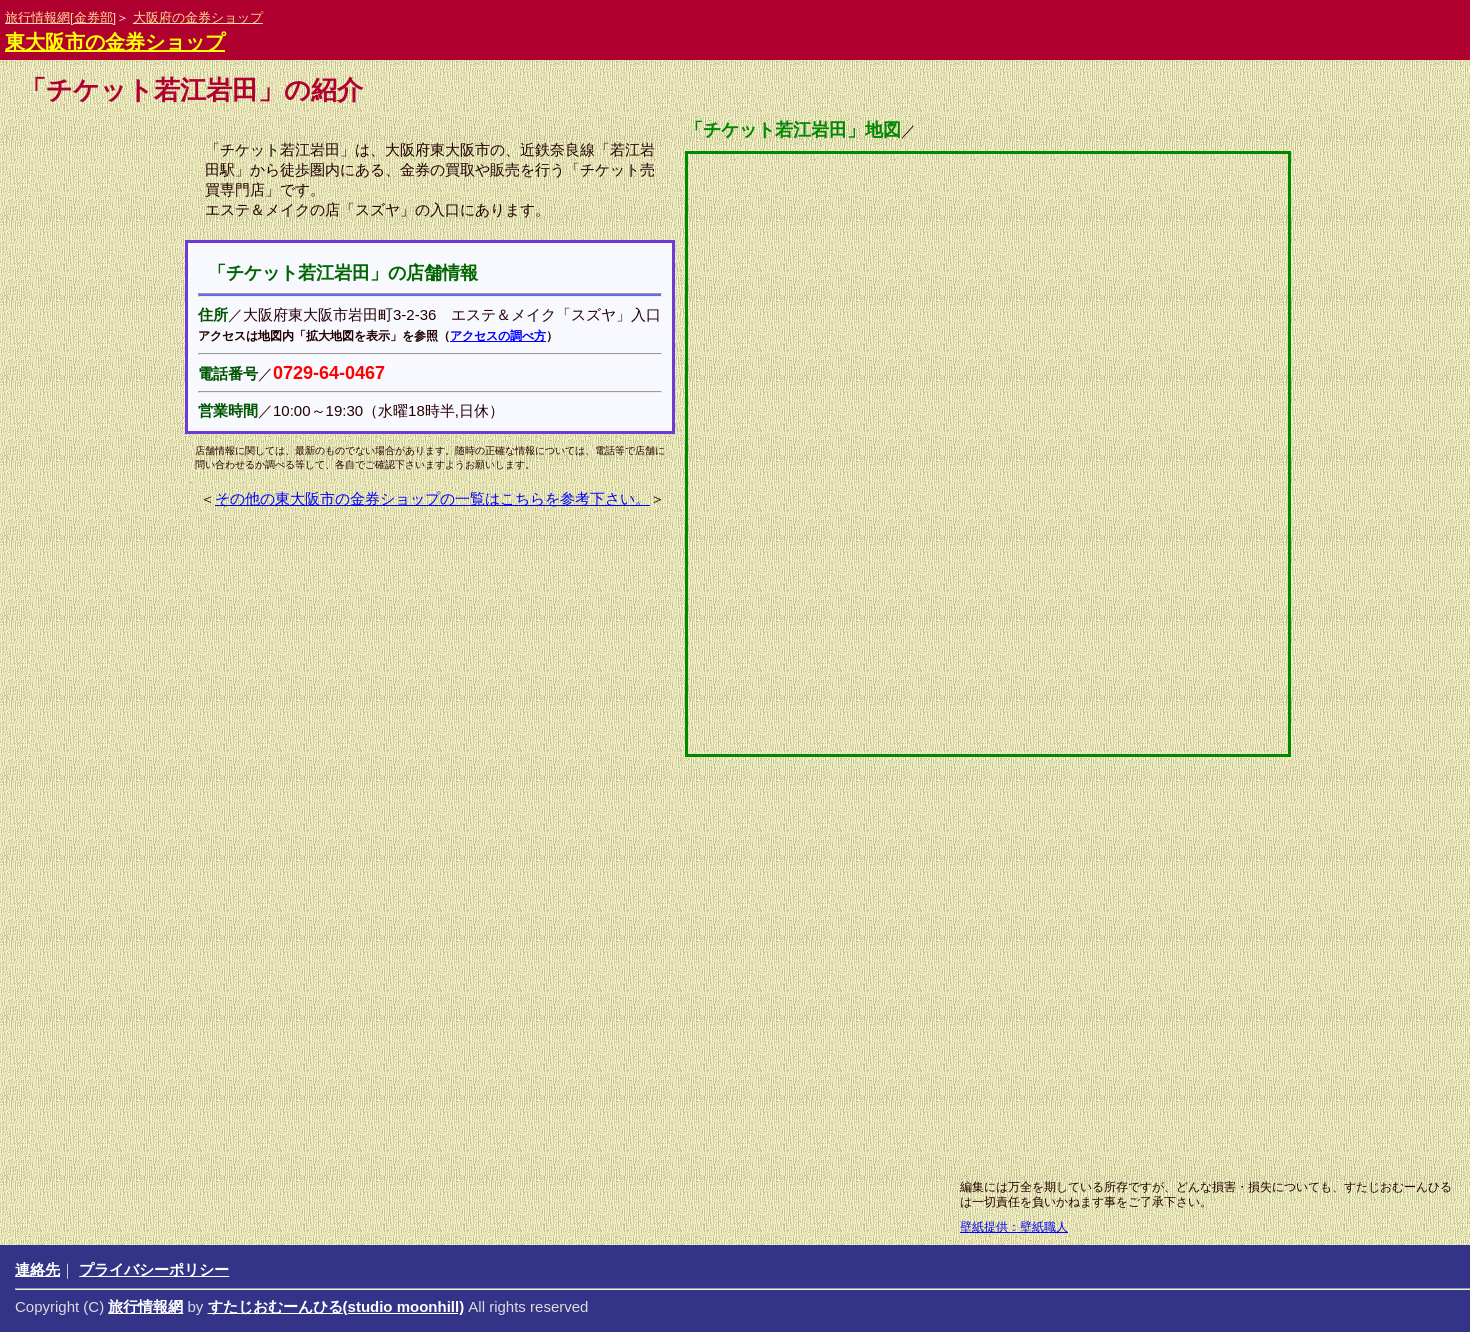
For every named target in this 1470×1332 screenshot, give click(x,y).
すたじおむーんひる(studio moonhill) (336, 1306)
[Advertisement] (685, 1010)
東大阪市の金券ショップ (115, 42)
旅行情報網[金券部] (60, 17)
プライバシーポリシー (154, 1269)
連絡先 (37, 1269)
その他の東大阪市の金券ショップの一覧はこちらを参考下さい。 (432, 498)
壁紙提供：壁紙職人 (1014, 1227)
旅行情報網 (145, 1306)
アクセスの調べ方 (498, 336)
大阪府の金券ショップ (198, 17)
